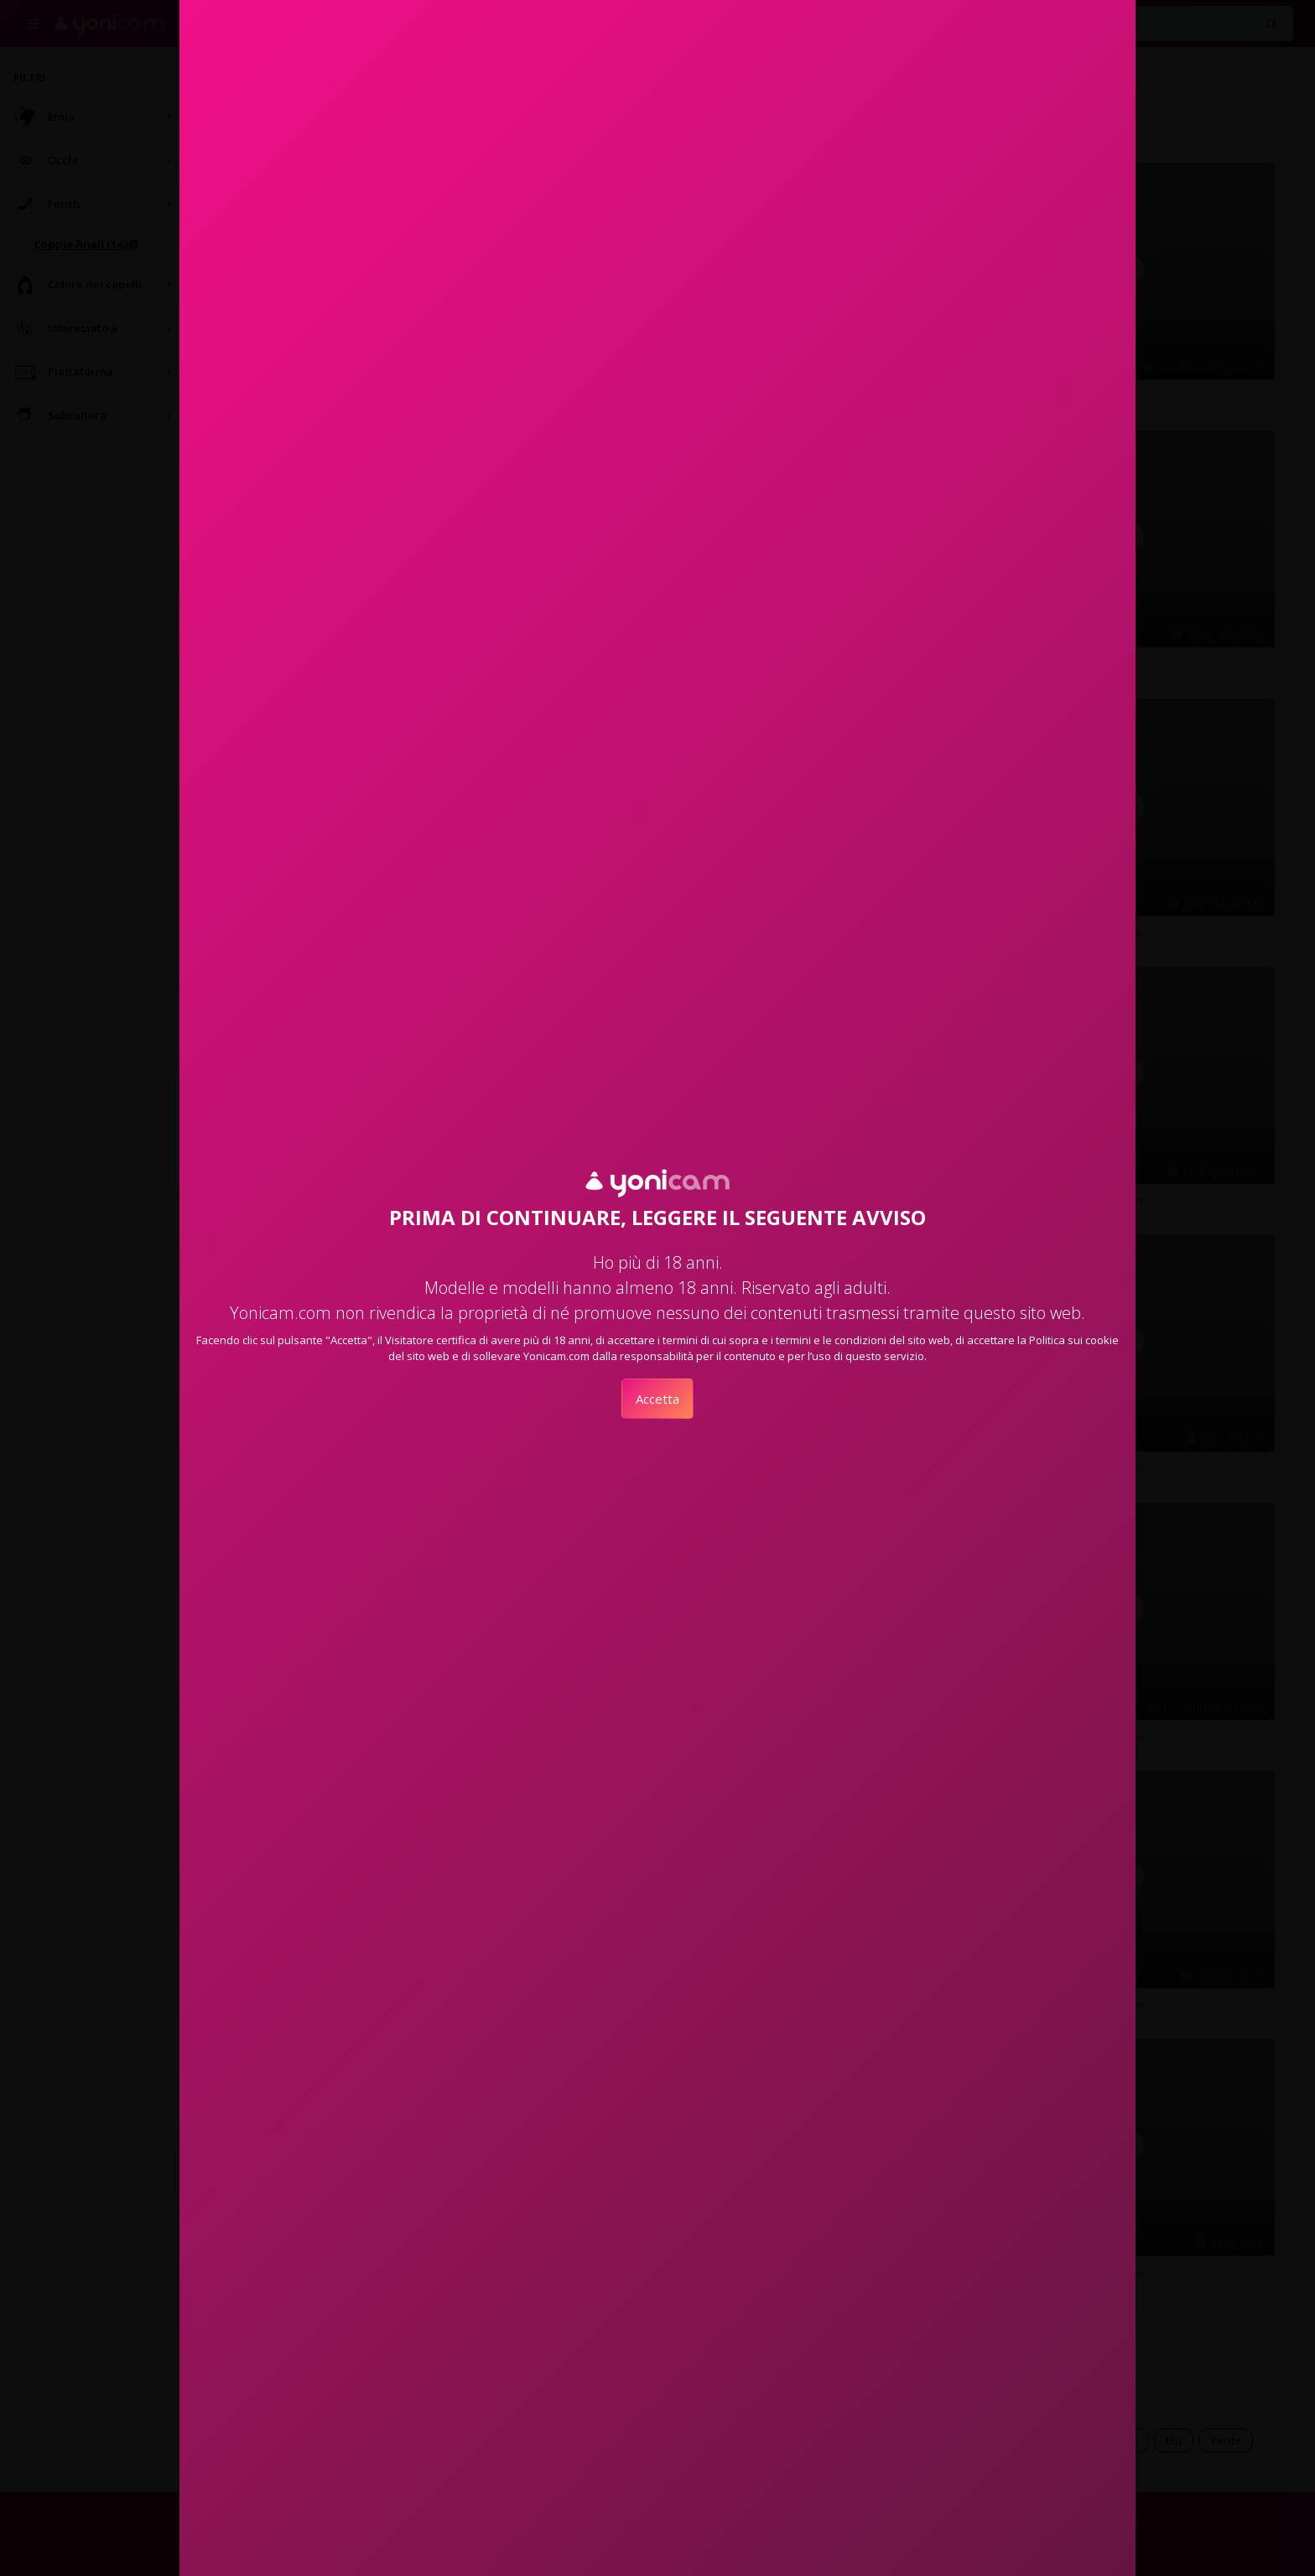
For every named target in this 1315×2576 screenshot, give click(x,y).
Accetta (657, 1398)
